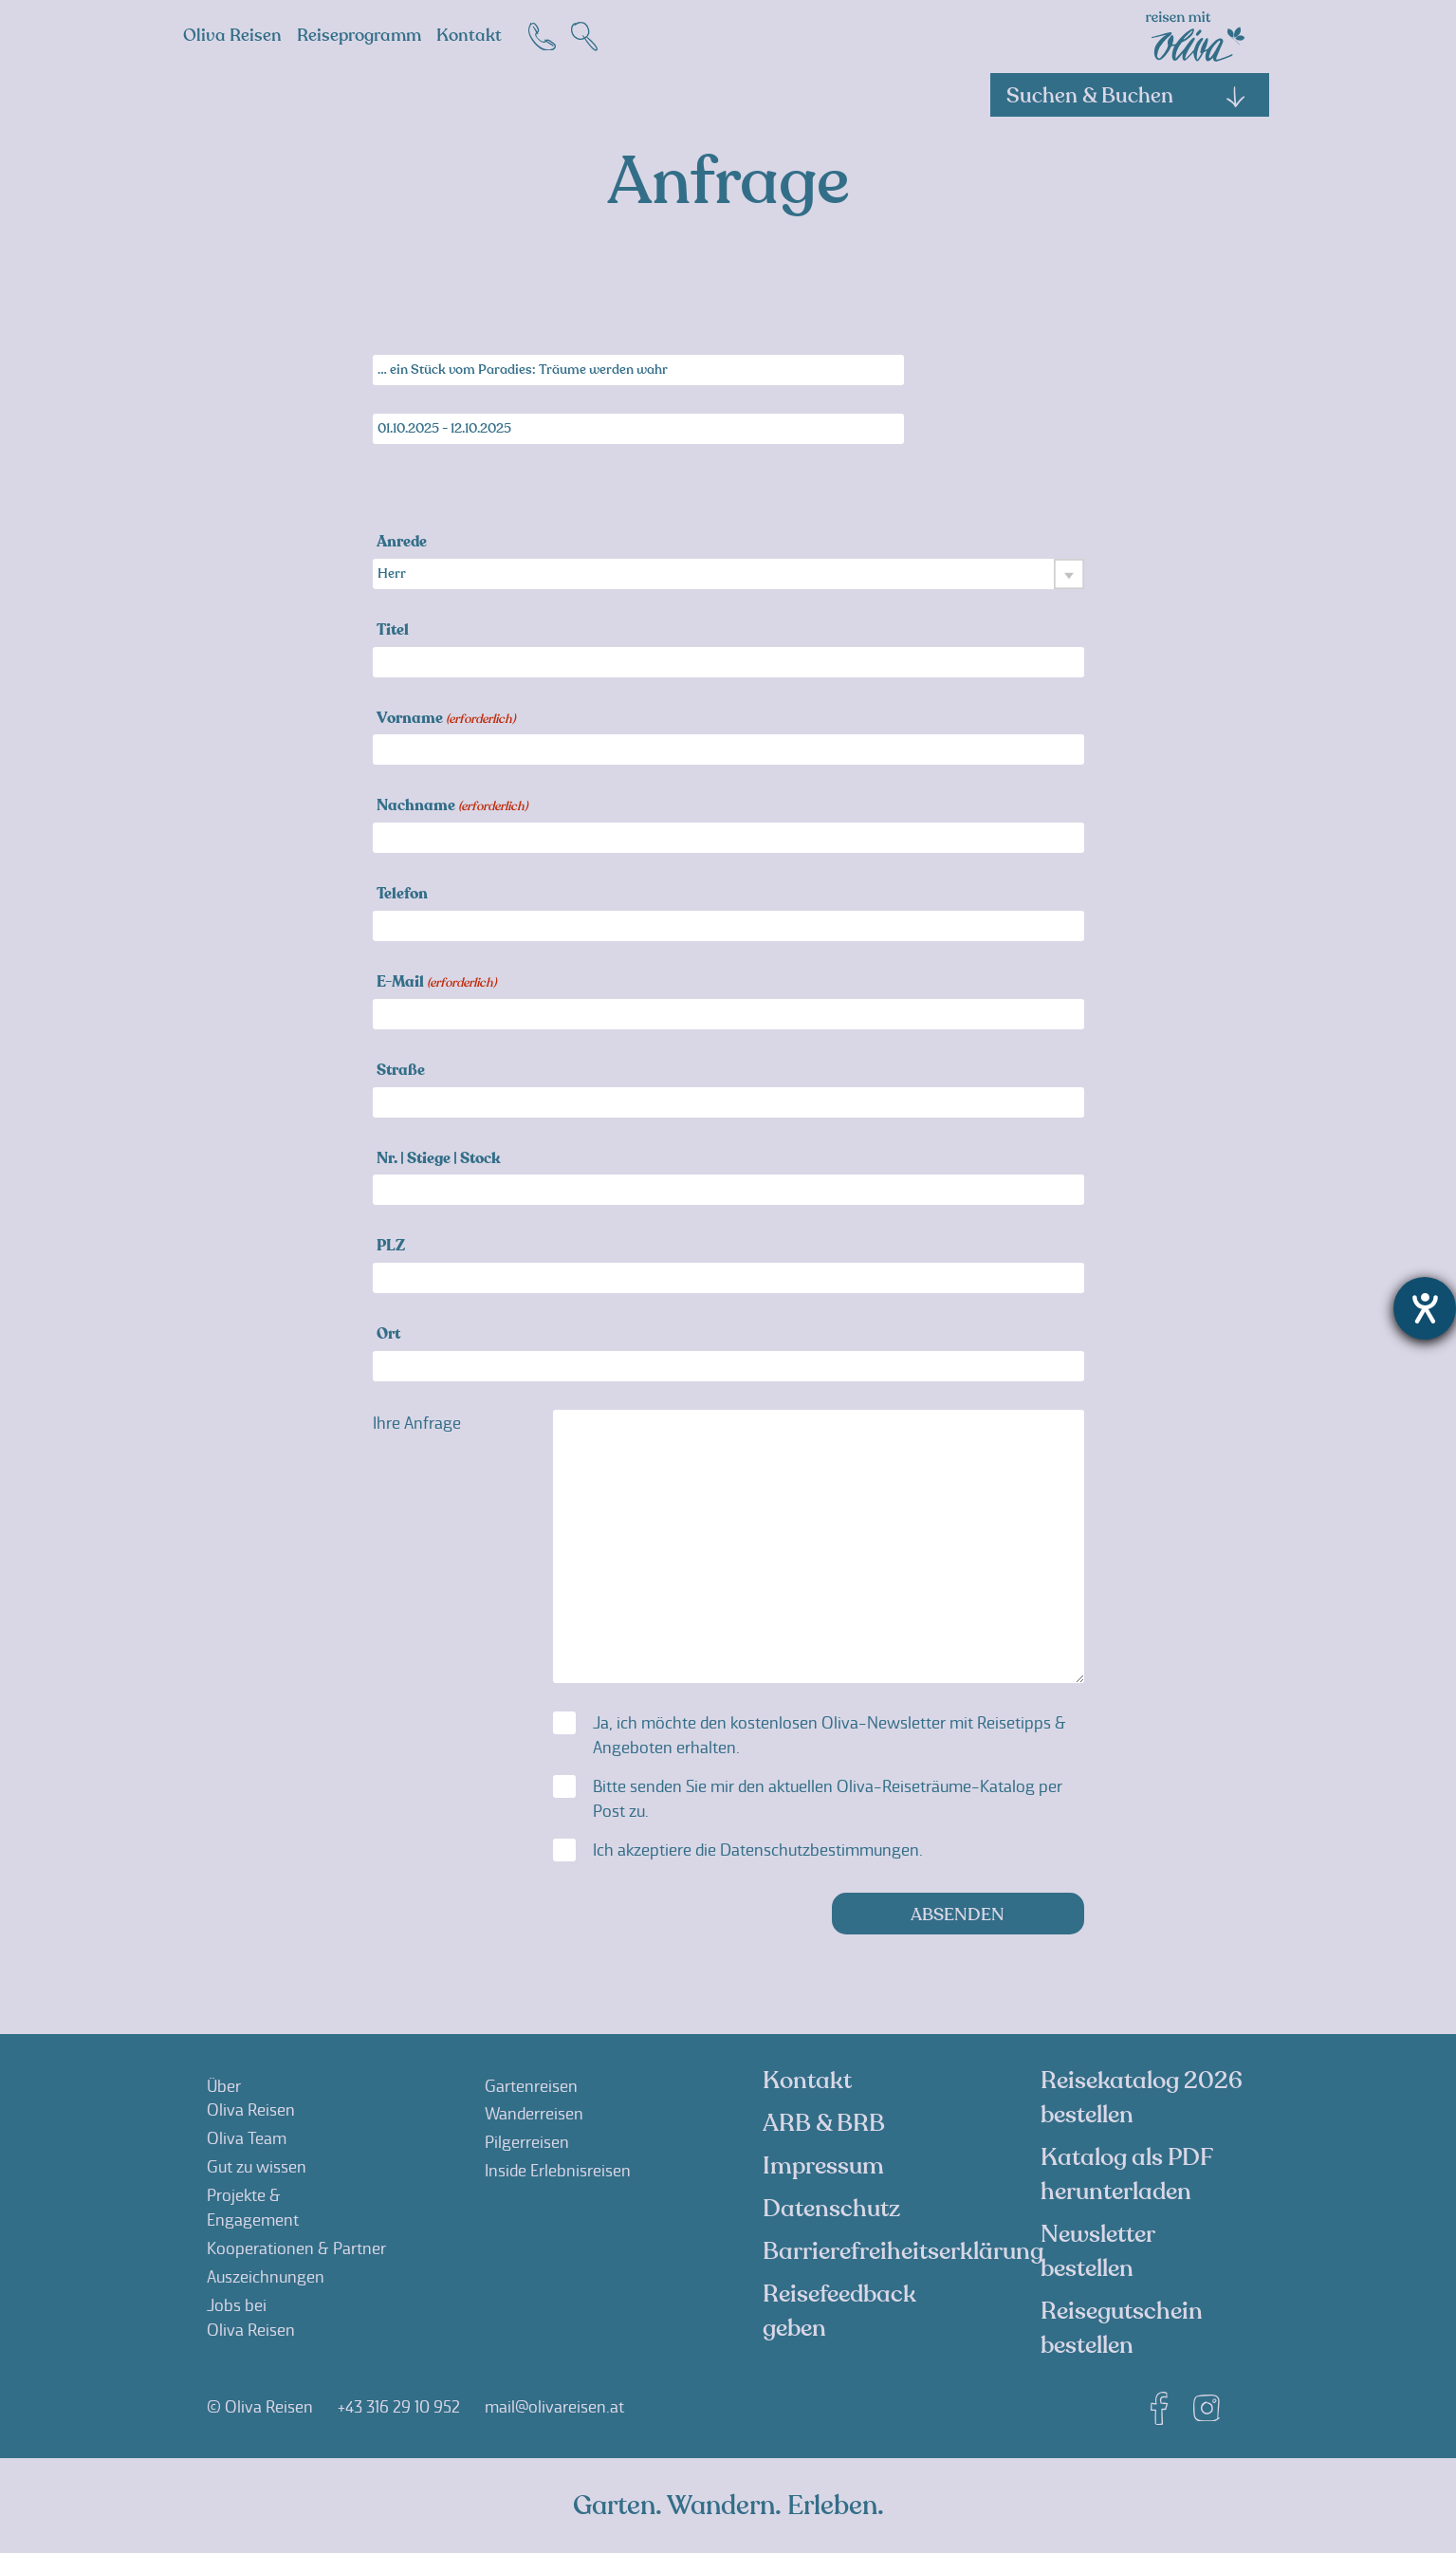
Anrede (402, 543)
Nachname (452, 807)
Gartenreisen (531, 2086)
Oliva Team (246, 2138)
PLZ (391, 1247)
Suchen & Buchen (1126, 96)
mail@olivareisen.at (554, 2406)
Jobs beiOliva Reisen (251, 2317)
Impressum (823, 2166)
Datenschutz (831, 2208)
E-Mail (436, 983)
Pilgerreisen (527, 2142)
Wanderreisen (534, 2113)
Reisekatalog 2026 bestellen (1142, 2097)
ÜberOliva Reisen (251, 2098)
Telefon (402, 895)
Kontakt (469, 35)
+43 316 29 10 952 (399, 2406)
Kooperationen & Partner (296, 2248)
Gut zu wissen (256, 2166)
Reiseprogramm (359, 35)
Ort (388, 1335)
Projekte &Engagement (253, 2207)
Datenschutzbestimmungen (819, 1850)
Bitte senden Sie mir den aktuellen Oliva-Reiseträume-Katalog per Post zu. (827, 1799)
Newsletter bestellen (1097, 2251)
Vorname (446, 720)
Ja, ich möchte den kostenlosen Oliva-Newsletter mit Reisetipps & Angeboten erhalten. (829, 1735)
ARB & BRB (824, 2123)
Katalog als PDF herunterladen (1126, 2174)
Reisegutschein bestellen (1122, 2328)
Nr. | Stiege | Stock (439, 1160)
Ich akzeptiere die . (758, 1850)
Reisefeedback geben (839, 2311)
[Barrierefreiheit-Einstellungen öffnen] (1424, 1308)
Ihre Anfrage (417, 1423)
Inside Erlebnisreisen (558, 2170)
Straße (401, 1072)
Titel (393, 631)
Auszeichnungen (265, 2276)
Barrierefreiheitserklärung (903, 2251)
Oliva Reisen (232, 35)
